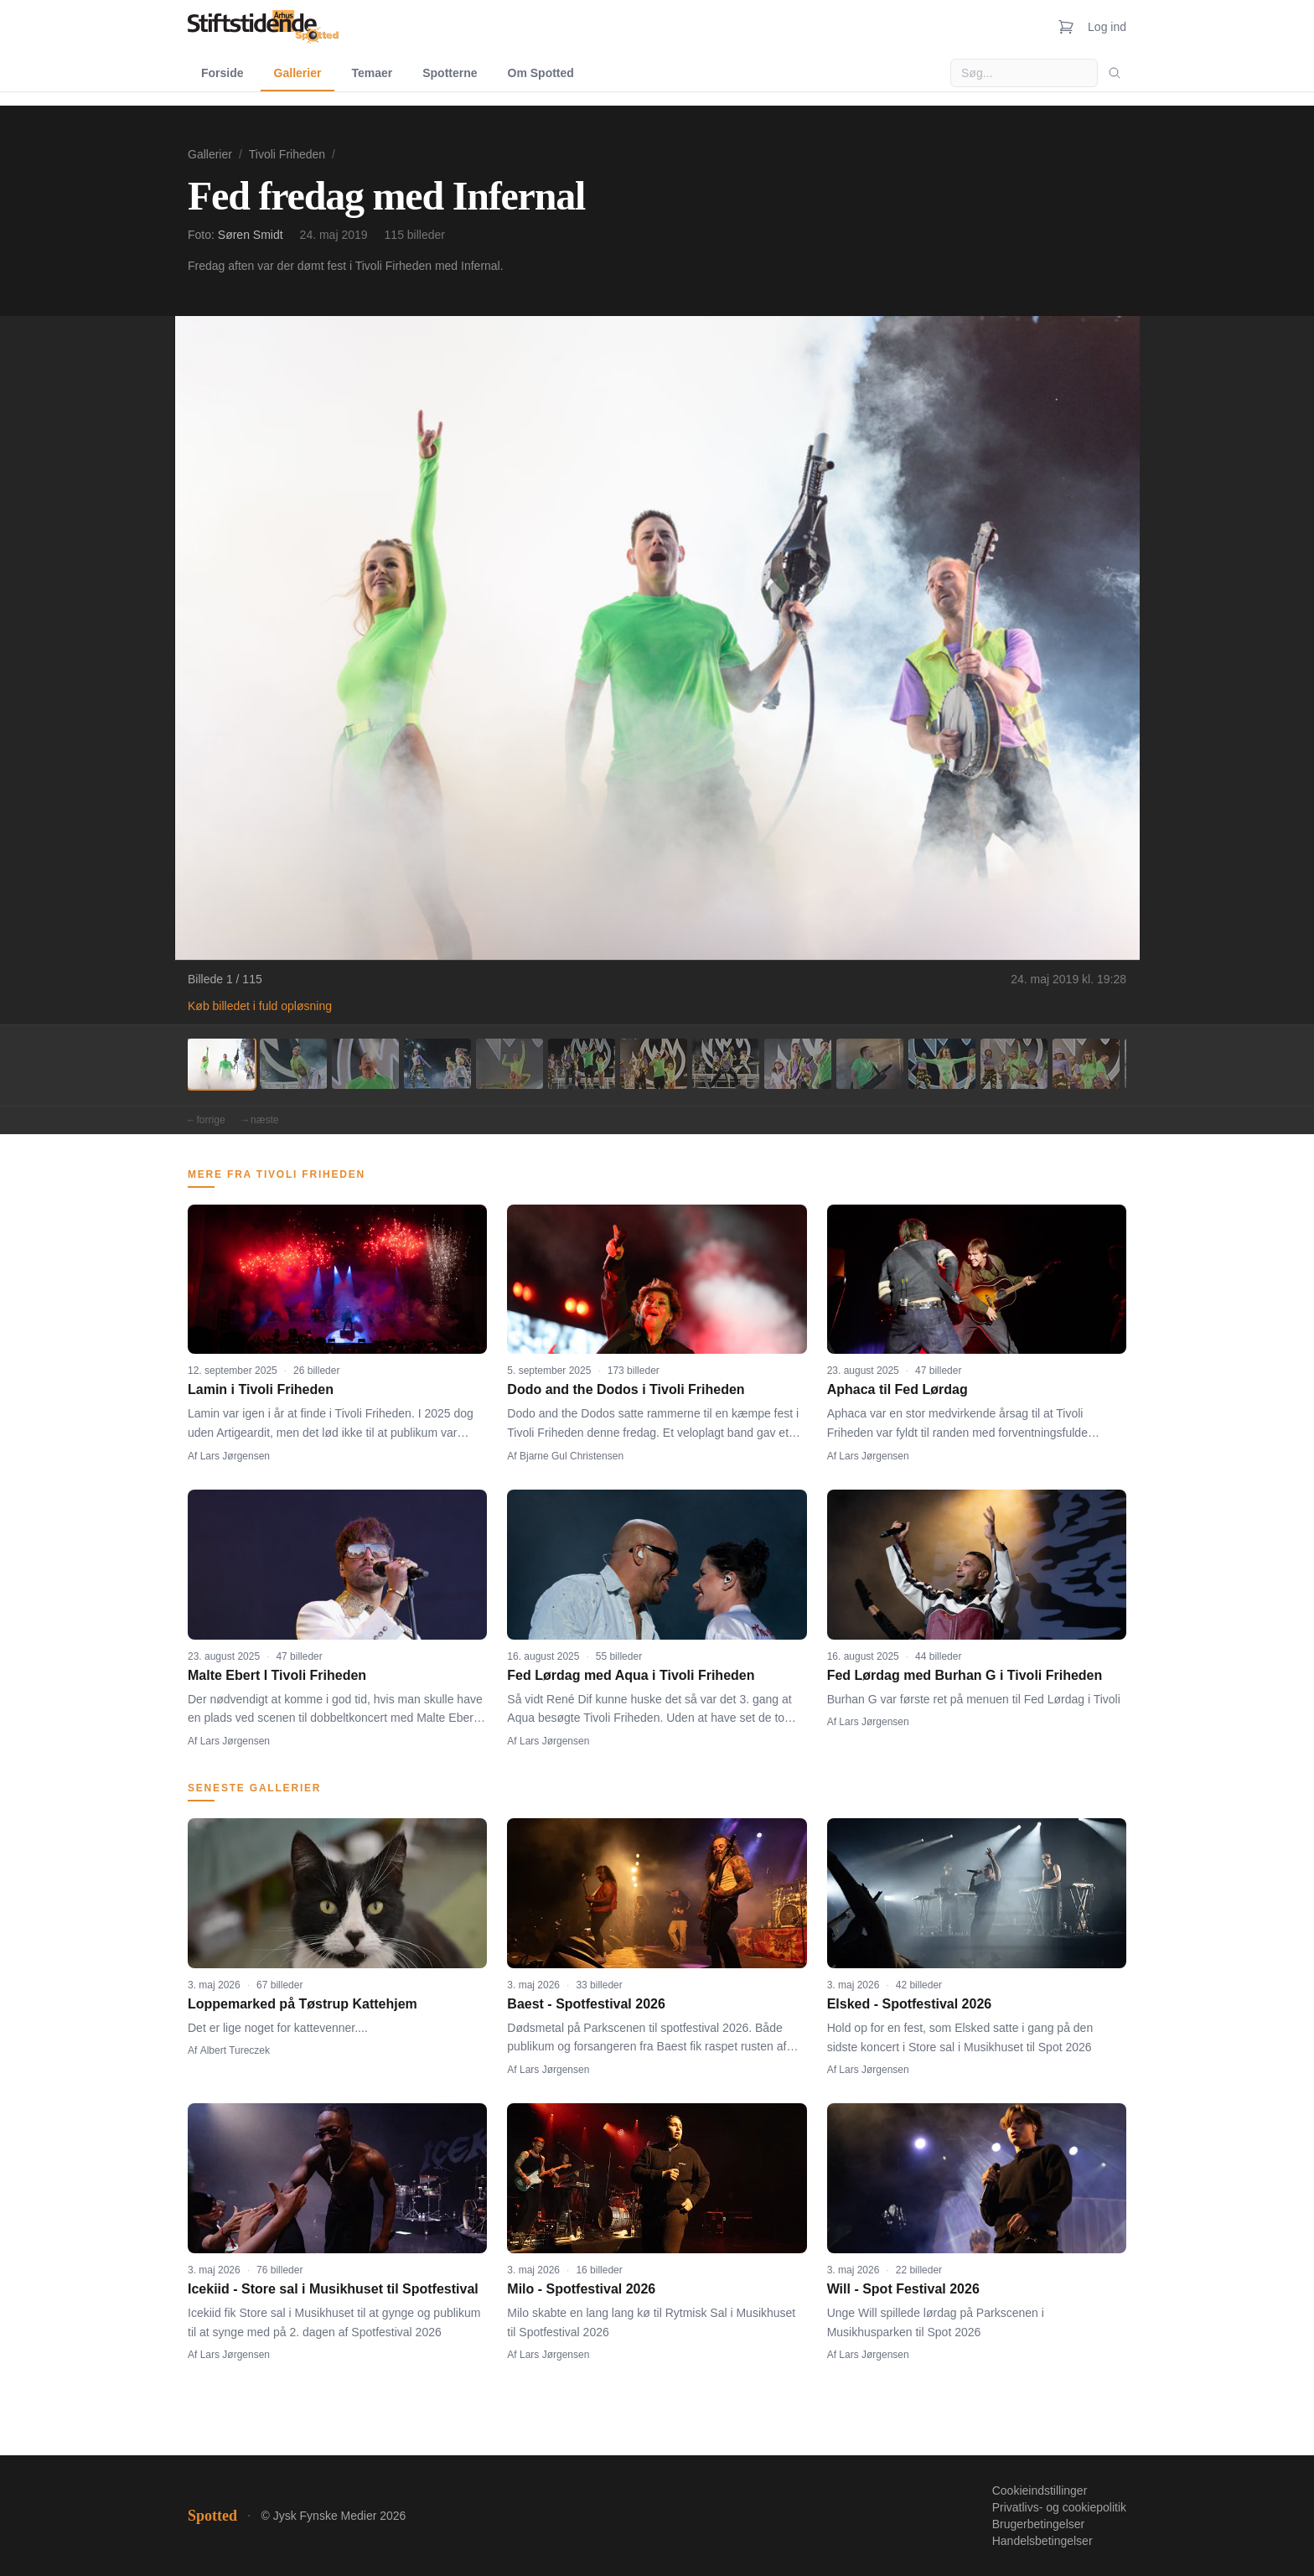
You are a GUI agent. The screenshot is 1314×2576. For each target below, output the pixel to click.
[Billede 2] (293, 1064)
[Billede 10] (869, 1064)
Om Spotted (541, 73)
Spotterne (449, 73)
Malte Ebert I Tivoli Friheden (277, 1675)
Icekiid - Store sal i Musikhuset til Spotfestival (333, 2289)
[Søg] (1114, 73)
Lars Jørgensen (235, 1456)
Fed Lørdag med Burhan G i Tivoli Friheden (965, 1675)
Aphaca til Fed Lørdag (897, 1389)
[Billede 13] (1086, 1064)
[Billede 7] (653, 1064)
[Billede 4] (437, 1064)
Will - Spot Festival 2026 (903, 2289)
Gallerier (298, 73)
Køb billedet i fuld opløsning (260, 1006)
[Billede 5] (509, 1064)
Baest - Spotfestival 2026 (586, 2004)
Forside (222, 73)
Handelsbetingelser (1042, 2540)
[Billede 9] (797, 1064)
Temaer (371, 73)
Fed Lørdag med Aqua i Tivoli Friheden (630, 1675)
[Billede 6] (581, 1064)
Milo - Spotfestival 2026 (581, 2289)
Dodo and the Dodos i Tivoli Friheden (625, 1389)
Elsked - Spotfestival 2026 (909, 2004)
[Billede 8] (725, 1064)
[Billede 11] (941, 1064)
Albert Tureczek (235, 2050)
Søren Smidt (250, 234)
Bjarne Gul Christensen (571, 1456)
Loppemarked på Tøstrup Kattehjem (302, 2004)
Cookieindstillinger (1040, 2490)
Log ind (1107, 27)
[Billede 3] (365, 1064)
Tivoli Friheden (287, 154)
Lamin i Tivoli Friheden (261, 1389)
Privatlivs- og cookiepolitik (1059, 2507)
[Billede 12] (1014, 1064)
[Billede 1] (221, 1064)
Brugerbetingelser (1038, 2524)
